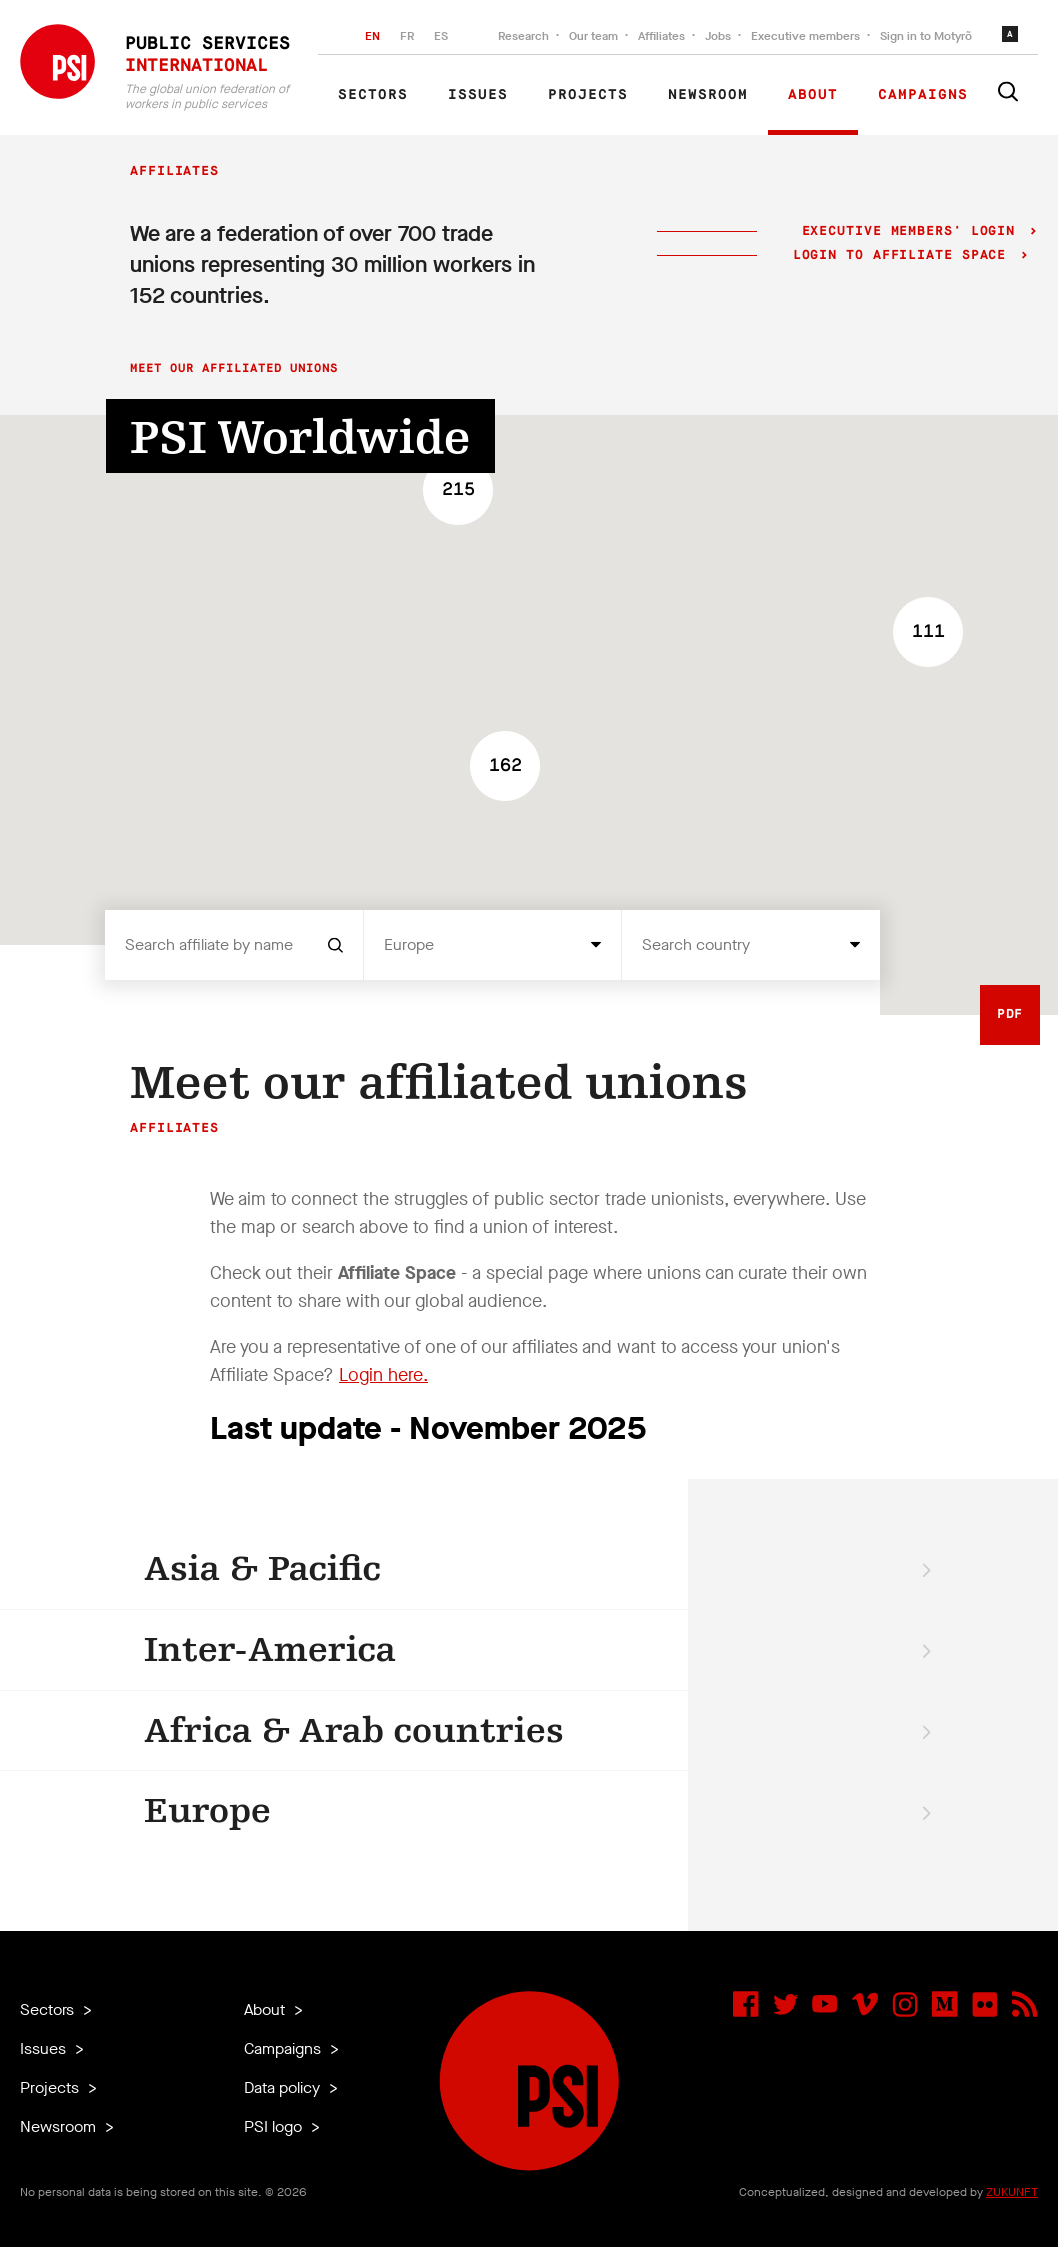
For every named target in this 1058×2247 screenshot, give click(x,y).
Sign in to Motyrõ (926, 36)
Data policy (284, 2087)
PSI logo (275, 2126)
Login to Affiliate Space (904, 255)
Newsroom (708, 95)
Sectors (373, 95)
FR (407, 36)
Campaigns (923, 95)
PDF (1010, 1014)
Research (523, 36)
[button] (928, 632)
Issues (478, 95)
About (813, 95)
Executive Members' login (908, 231)
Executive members (805, 36)
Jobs (718, 36)
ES (441, 36)
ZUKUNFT (1012, 2192)
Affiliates (661, 36)
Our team (593, 36)
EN (372, 36)
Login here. (383, 1375)
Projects (588, 95)
